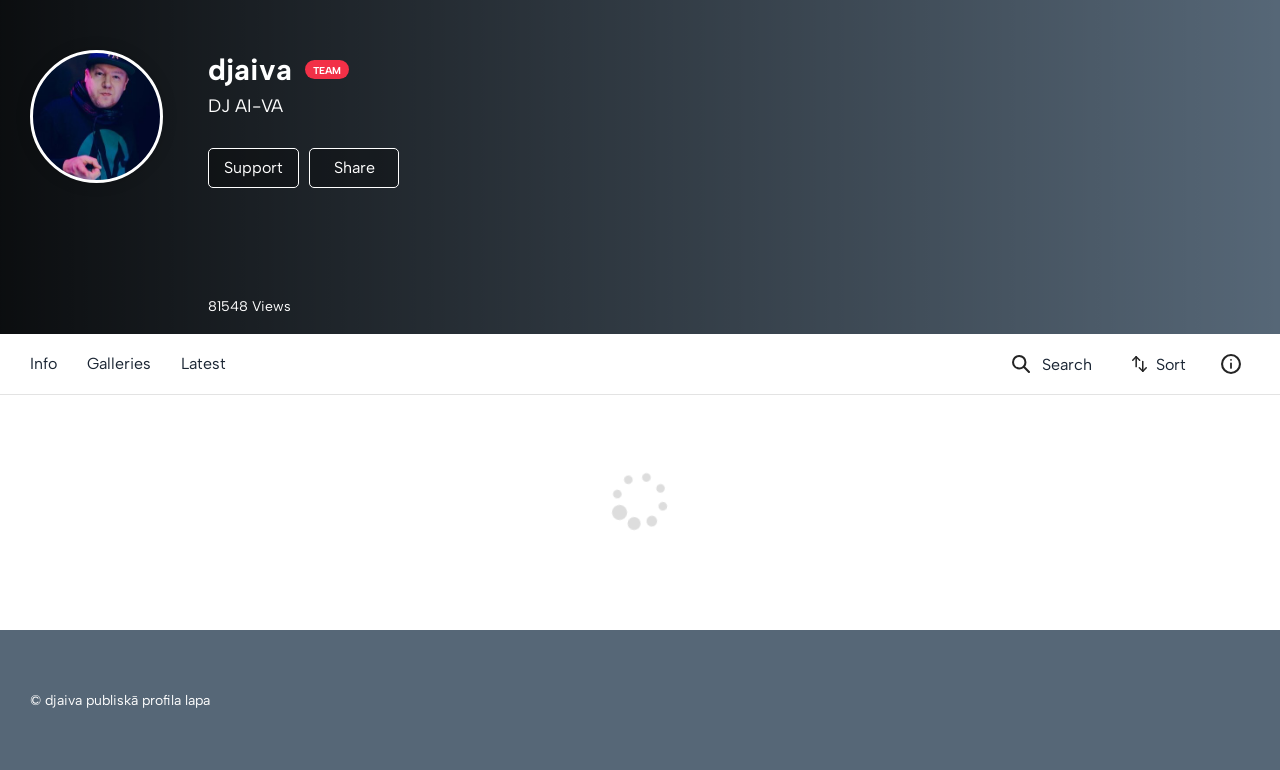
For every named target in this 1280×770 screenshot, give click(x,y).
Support (253, 167)
